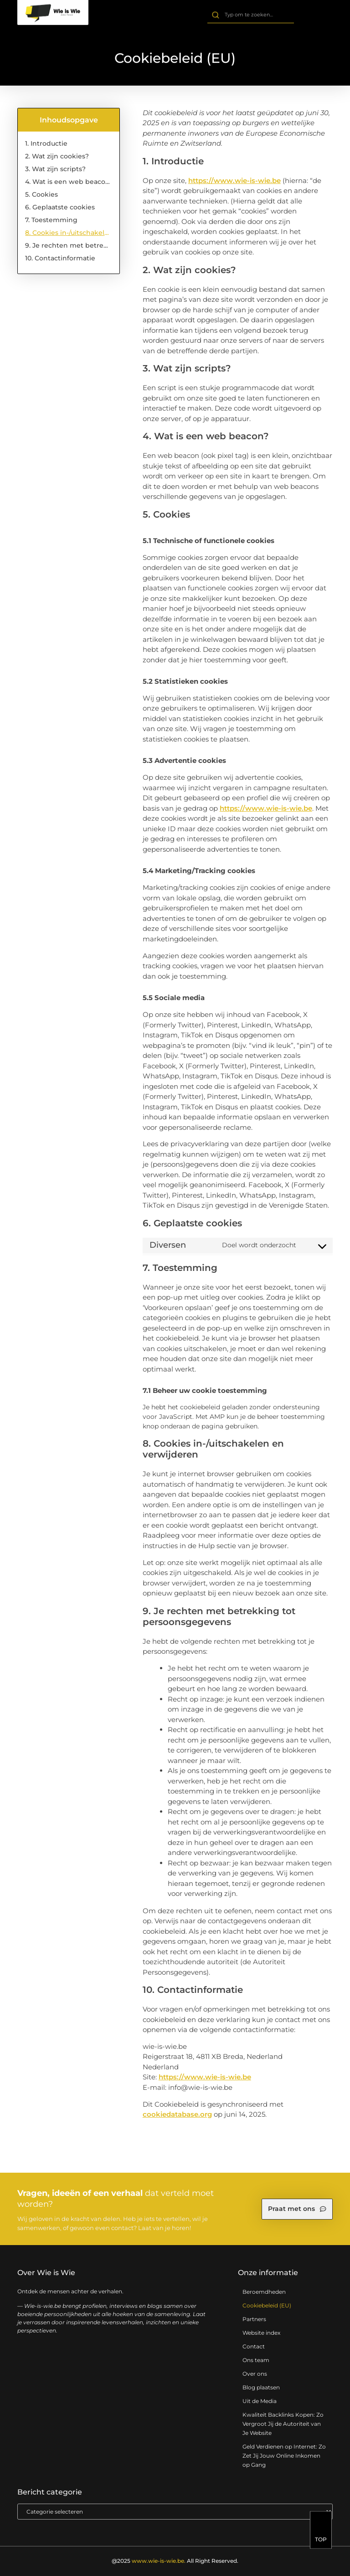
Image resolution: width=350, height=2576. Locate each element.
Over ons (254, 2373)
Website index (261, 2332)
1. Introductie (46, 143)
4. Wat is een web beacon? (68, 182)
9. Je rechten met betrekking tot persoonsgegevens (68, 245)
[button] (323, 16)
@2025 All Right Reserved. (175, 2560)
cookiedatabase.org (177, 2114)
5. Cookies (41, 194)
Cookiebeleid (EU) (266, 2305)
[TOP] (321, 2529)
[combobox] (250, 15)
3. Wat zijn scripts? (55, 169)
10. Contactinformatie (60, 258)
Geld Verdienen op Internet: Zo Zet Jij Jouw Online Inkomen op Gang (284, 2455)
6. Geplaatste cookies (60, 207)
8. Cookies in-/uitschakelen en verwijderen (68, 233)
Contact (253, 2346)
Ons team (255, 2360)
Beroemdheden (264, 2291)
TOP (321, 2543)
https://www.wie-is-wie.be (234, 180)
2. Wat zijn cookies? (57, 156)
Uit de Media (259, 2401)
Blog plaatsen (261, 2387)
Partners (254, 2319)
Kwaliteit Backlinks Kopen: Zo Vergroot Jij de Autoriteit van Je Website (283, 2423)
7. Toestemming (51, 220)
